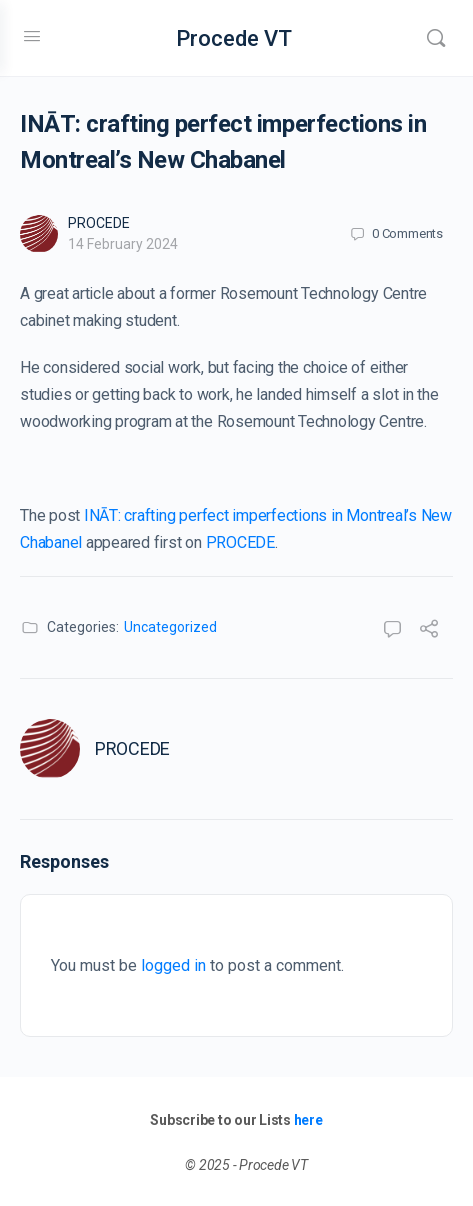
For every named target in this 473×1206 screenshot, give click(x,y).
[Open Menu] (32, 36)
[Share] (429, 631)
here (308, 1120)
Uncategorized (170, 627)
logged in (173, 965)
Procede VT (234, 38)
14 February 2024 (123, 244)
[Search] (436, 38)
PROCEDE (99, 223)
